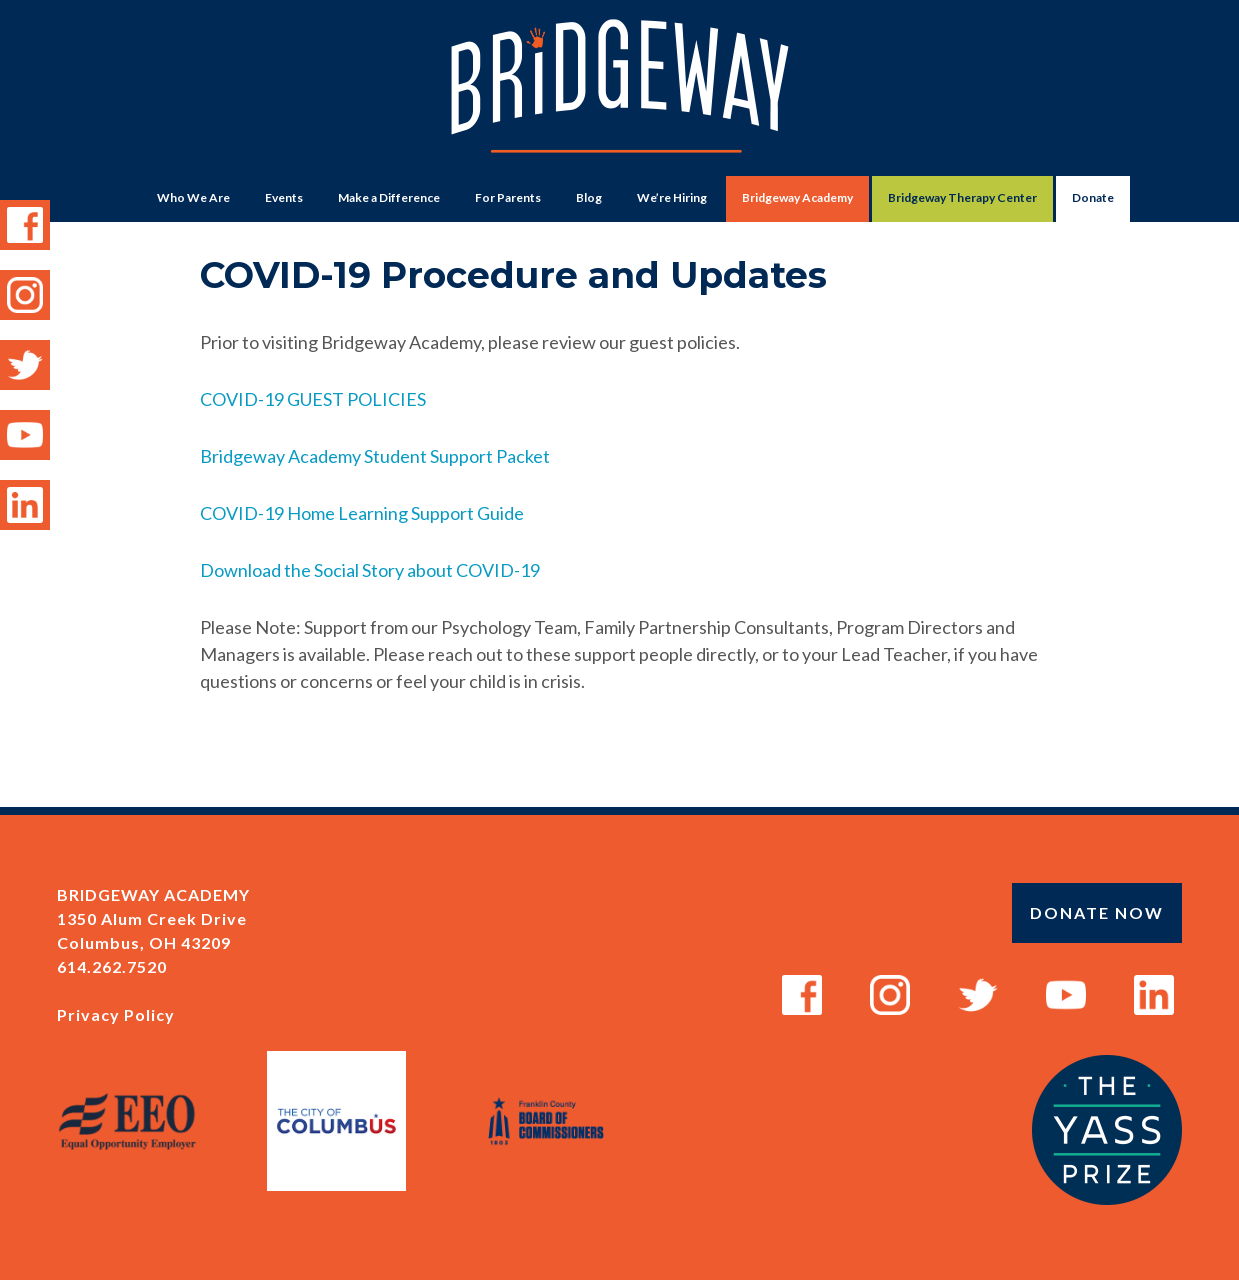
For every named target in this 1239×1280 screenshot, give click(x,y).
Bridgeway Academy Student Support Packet (375, 456)
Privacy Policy (116, 1014)
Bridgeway (620, 96)
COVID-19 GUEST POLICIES (313, 399)
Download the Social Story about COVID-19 (370, 570)
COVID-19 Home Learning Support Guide (362, 513)
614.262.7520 (112, 966)
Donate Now (1097, 912)
